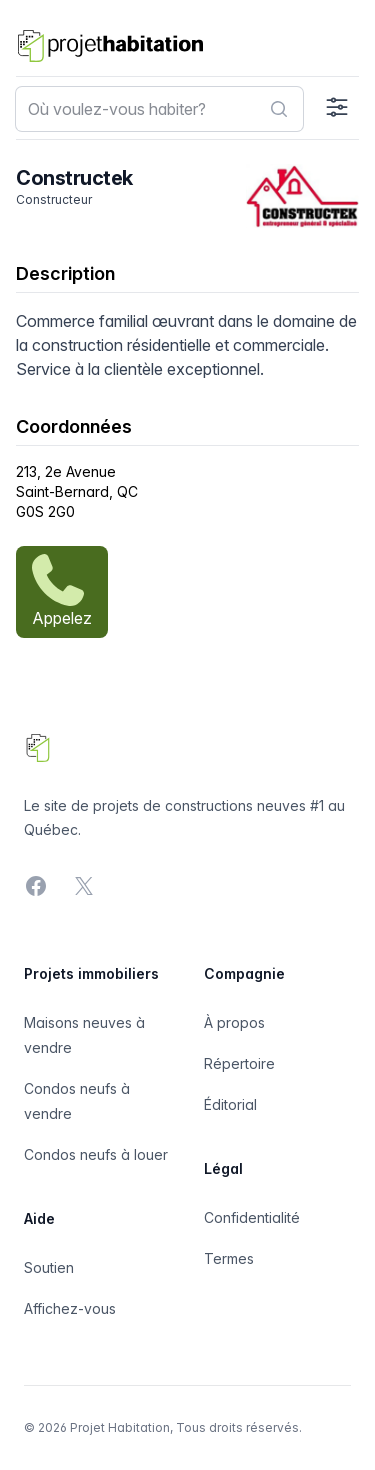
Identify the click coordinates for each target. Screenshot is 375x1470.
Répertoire (239, 1063)
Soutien (49, 1267)
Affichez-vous (70, 1308)
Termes (229, 1258)
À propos (234, 1022)
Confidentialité (252, 1217)
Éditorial (230, 1104)
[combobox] (159, 109)
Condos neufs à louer (96, 1154)
